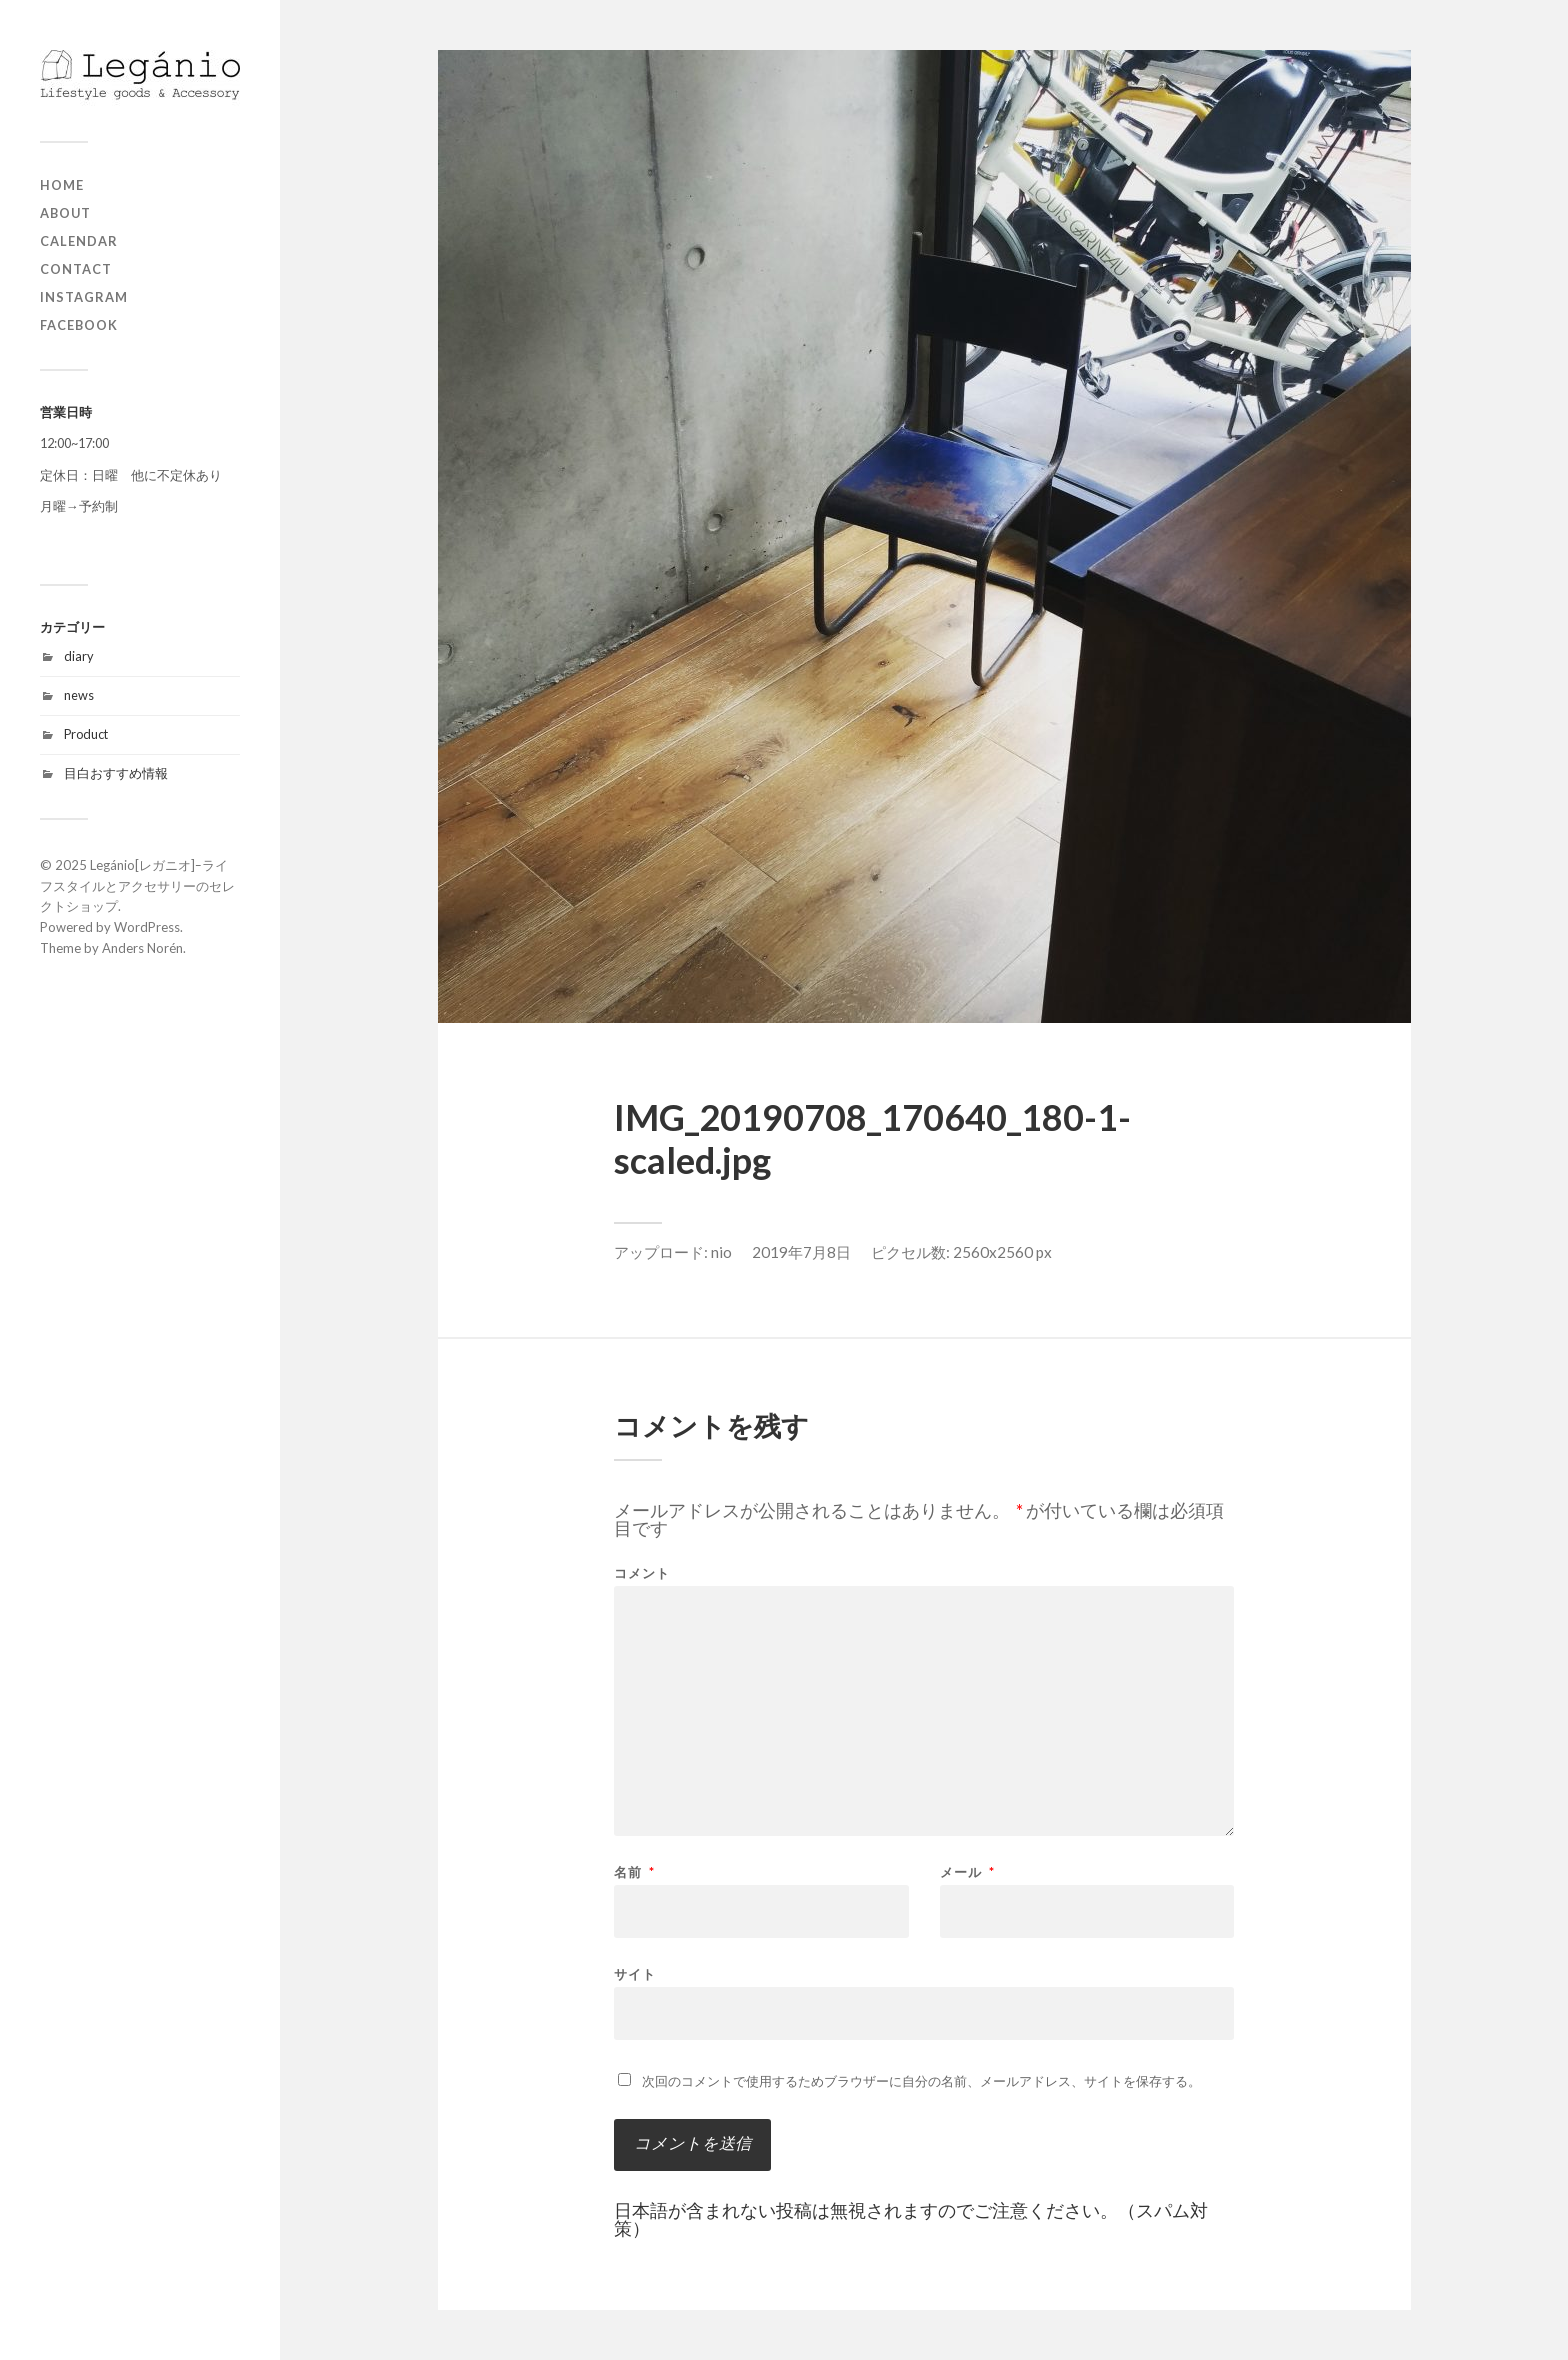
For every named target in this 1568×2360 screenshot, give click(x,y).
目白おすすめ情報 (116, 773)
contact (76, 269)
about (65, 213)
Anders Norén (142, 948)
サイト (635, 1973)
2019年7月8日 (801, 1252)
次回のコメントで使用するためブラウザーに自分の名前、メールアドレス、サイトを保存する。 (921, 2081)
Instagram (84, 297)
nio (721, 1252)
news (79, 695)
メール (967, 1872)
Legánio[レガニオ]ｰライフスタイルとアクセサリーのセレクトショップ (137, 886)
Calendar (79, 241)
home (62, 185)
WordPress (147, 927)
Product (86, 734)
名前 (634, 1872)
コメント (642, 1573)
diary (79, 656)
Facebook (79, 325)
